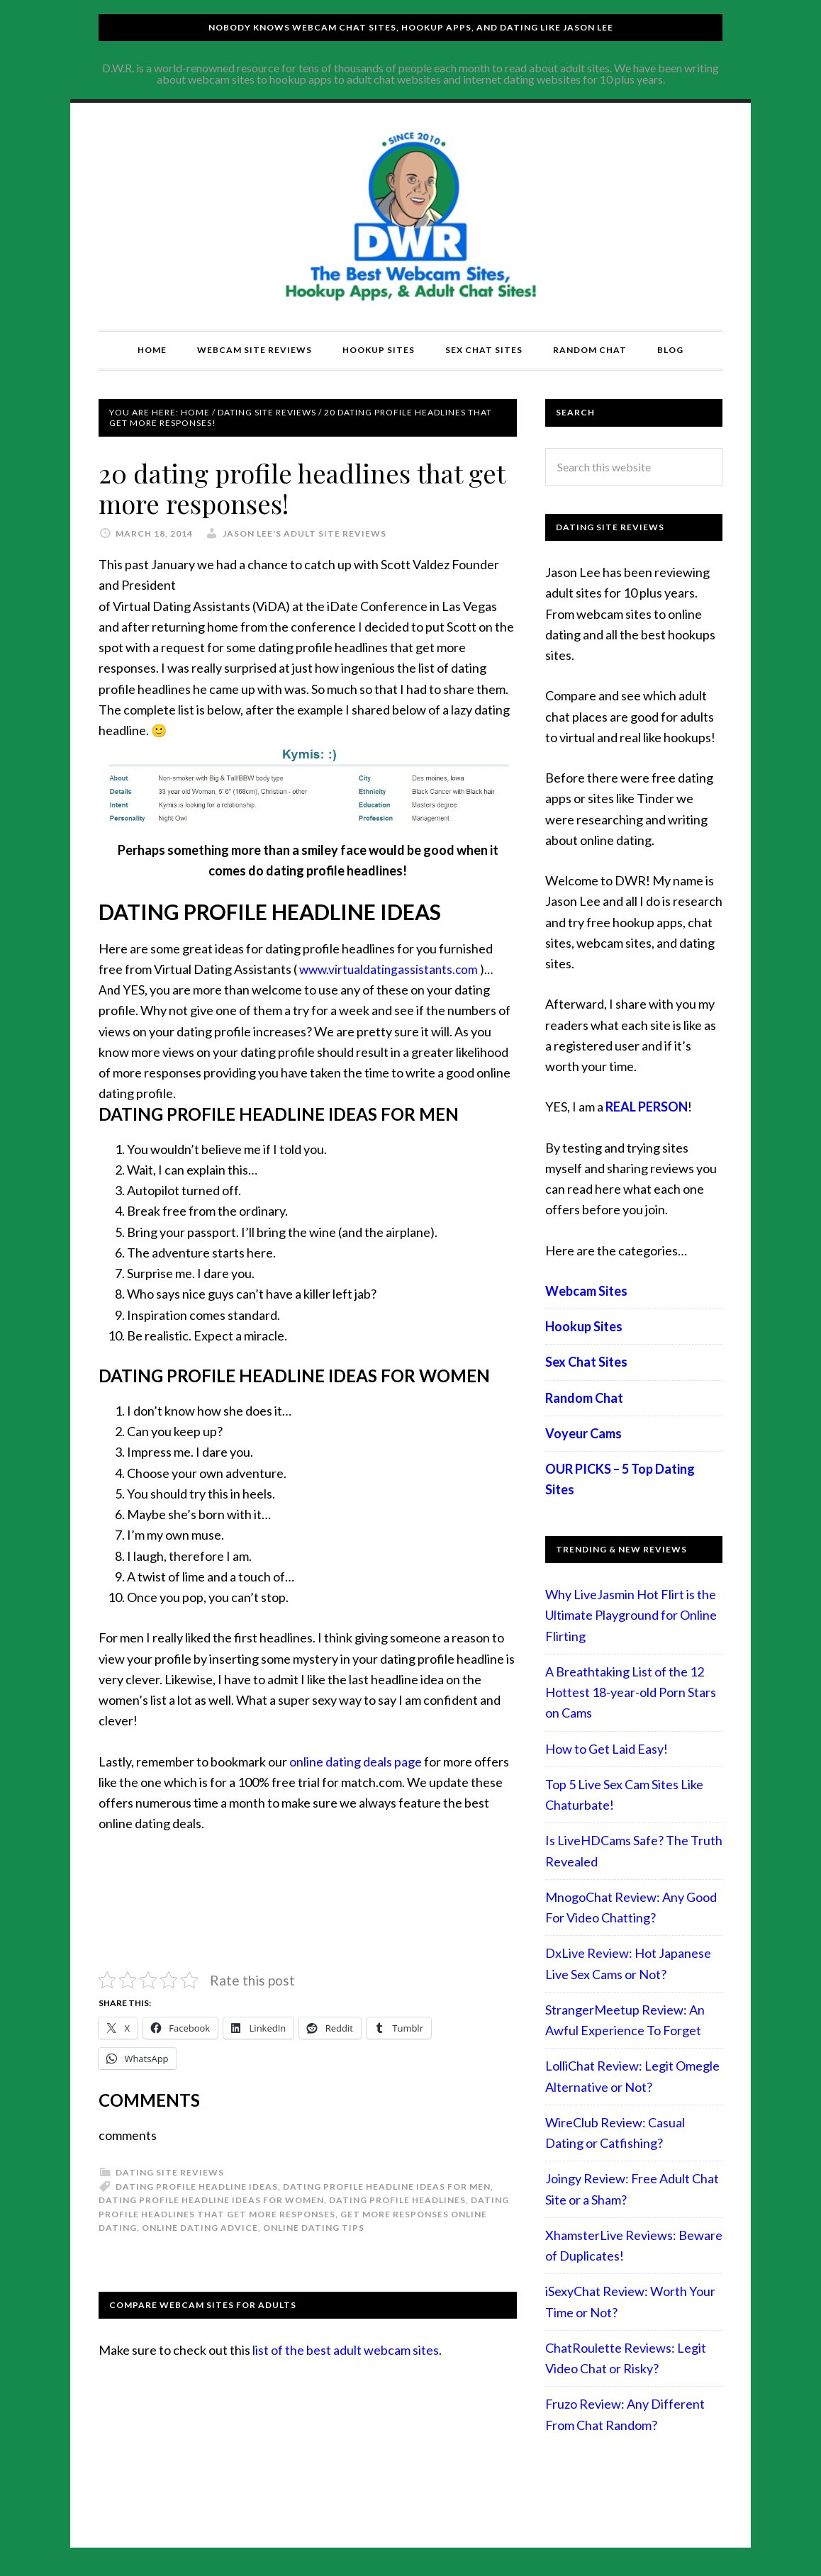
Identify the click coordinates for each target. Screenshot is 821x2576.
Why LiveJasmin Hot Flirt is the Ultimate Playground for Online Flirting (631, 1615)
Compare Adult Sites (410, 216)
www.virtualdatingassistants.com (388, 969)
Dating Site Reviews (170, 2172)
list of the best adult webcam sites (345, 2350)
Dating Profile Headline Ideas (197, 2186)
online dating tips (313, 2227)
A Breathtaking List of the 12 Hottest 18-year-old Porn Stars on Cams (630, 1692)
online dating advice (200, 2227)
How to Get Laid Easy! (606, 1749)
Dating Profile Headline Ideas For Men (387, 2186)
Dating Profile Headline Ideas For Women (211, 2200)
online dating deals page (355, 1761)
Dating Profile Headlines (397, 2200)
